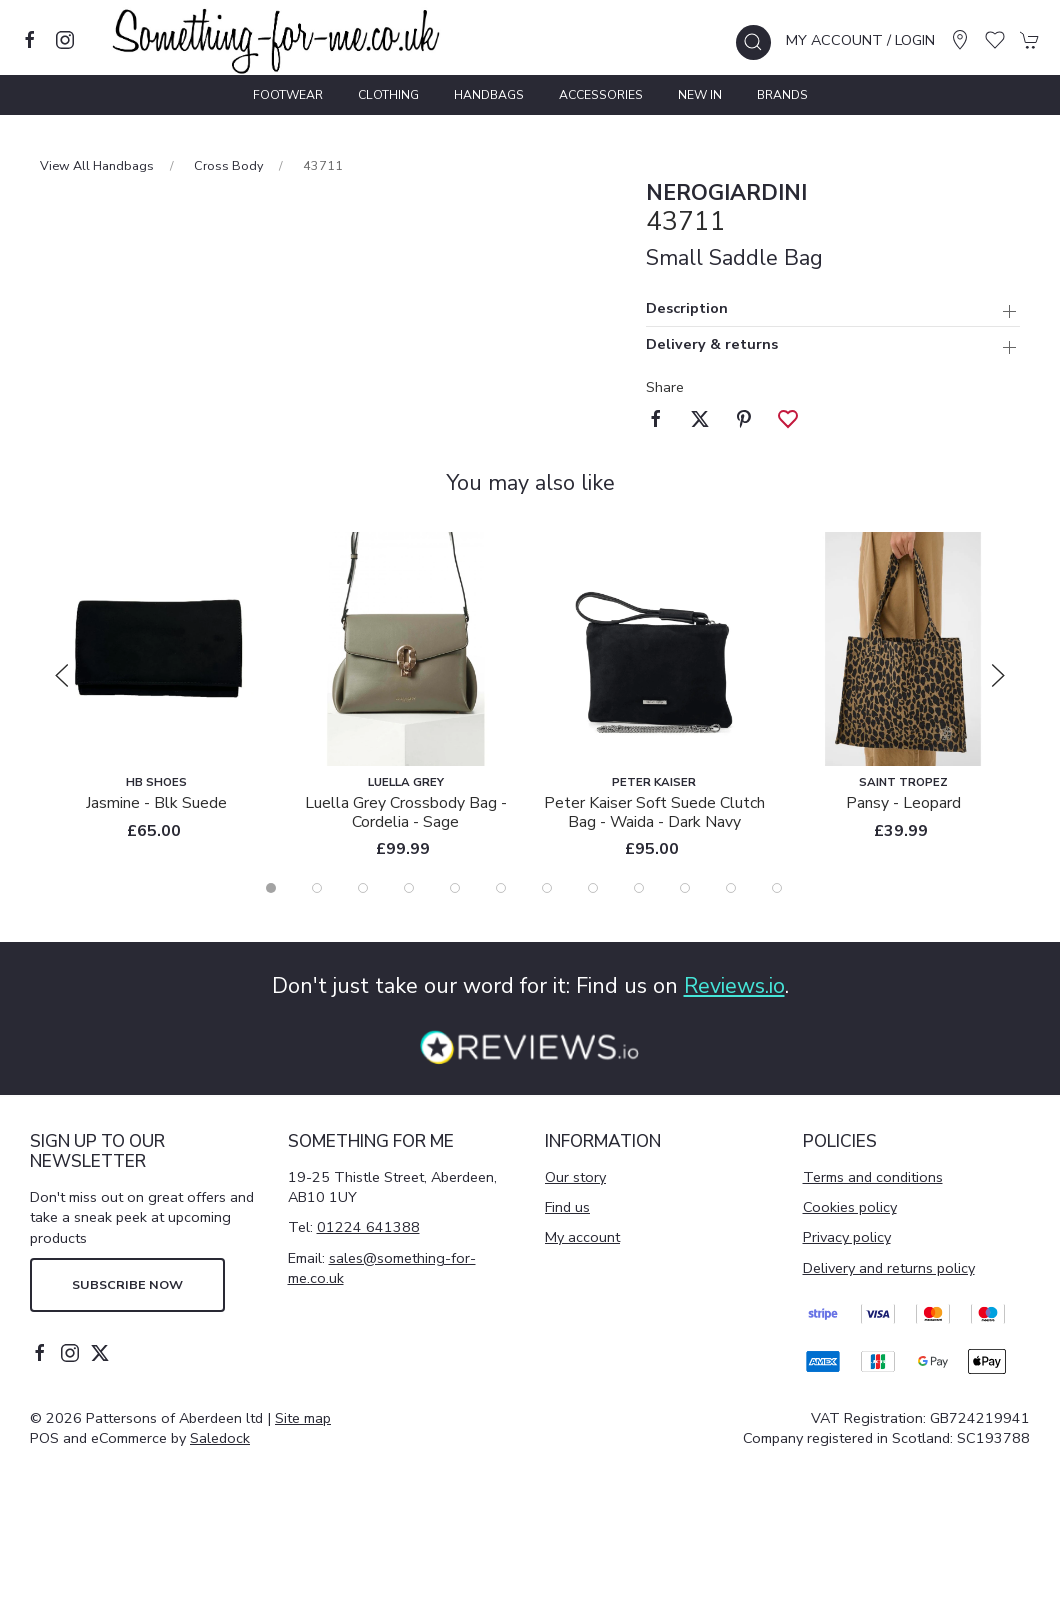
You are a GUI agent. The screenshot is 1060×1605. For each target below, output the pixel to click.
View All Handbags (97, 165)
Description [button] (687, 309)
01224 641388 (368, 1227)
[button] (753, 42)
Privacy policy (847, 1237)
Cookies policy (850, 1207)
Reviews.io (734, 986)
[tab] (271, 888)
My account (582, 1237)
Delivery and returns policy (889, 1268)
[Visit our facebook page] (30, 40)
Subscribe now (127, 1284)
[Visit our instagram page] (65, 40)
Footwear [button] (288, 95)
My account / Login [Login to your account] (860, 40)
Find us (567, 1207)
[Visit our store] (960, 40)
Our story (575, 1177)
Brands (782, 95)
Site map (303, 1418)
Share (665, 387)
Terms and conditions (873, 1177)
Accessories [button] (601, 95)
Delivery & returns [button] (712, 345)
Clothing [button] (388, 95)
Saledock (220, 1438)
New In (700, 95)
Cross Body (228, 165)
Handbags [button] (489, 95)
